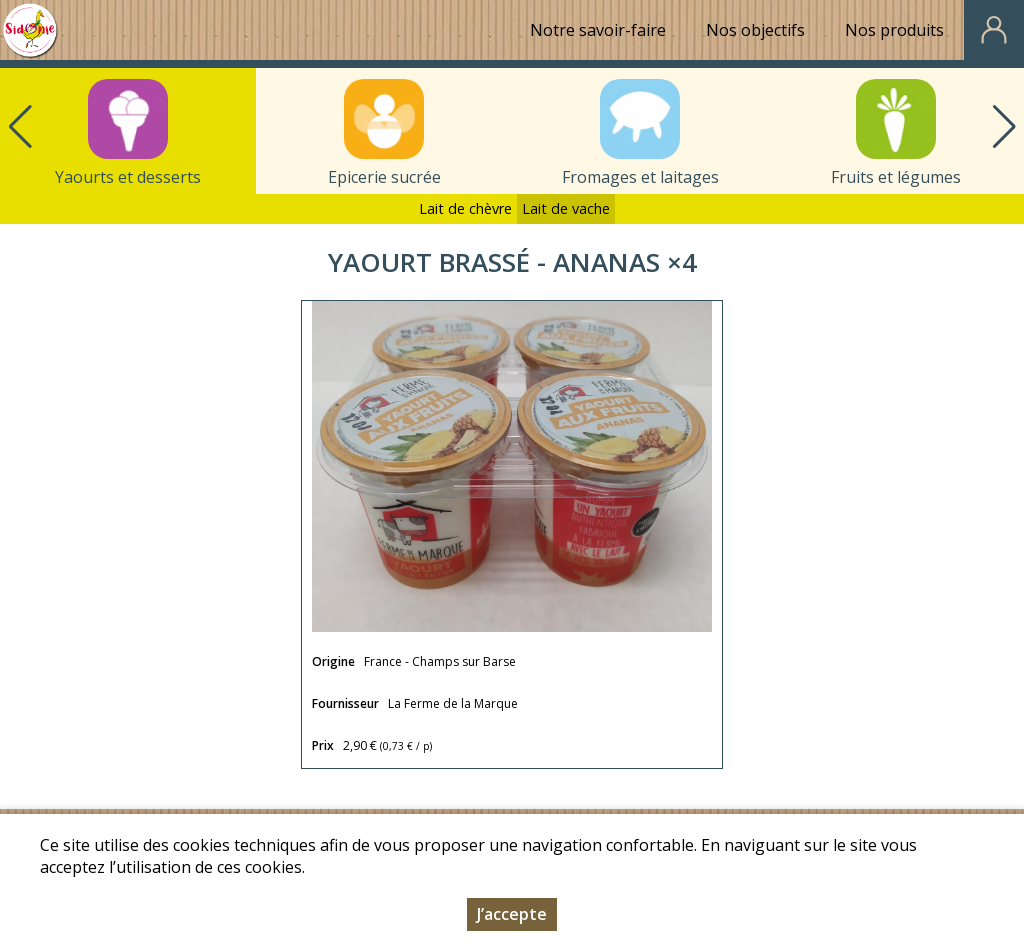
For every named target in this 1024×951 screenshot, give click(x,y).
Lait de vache (566, 208)
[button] (1004, 127)
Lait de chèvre (465, 208)
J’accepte (512, 914)
